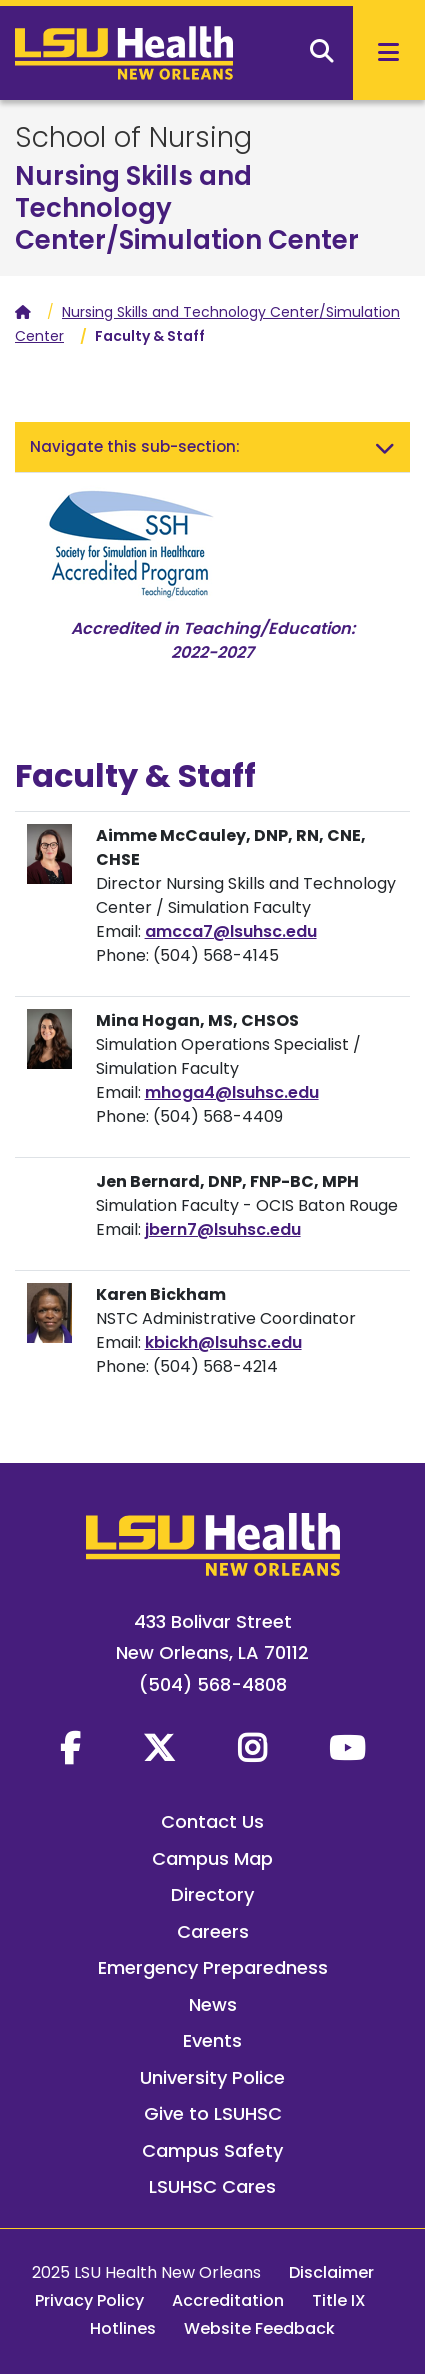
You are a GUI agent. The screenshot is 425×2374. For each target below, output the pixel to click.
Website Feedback (259, 2328)
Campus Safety (212, 2150)
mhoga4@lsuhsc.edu (232, 1092)
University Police (212, 2077)
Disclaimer (331, 2272)
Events (212, 2040)
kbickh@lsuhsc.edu (223, 1342)
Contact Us (212, 1821)
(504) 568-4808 (213, 1684)
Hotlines (123, 2328)
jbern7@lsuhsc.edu (223, 1229)
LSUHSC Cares (212, 2186)
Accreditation (228, 2300)
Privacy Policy (89, 2300)
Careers (213, 1931)
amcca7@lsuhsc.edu (231, 931)
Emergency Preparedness (213, 1967)
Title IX (339, 2300)
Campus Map (212, 1858)
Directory (212, 1894)
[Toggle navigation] (385, 447)
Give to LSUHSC (213, 2113)
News (213, 2004)
